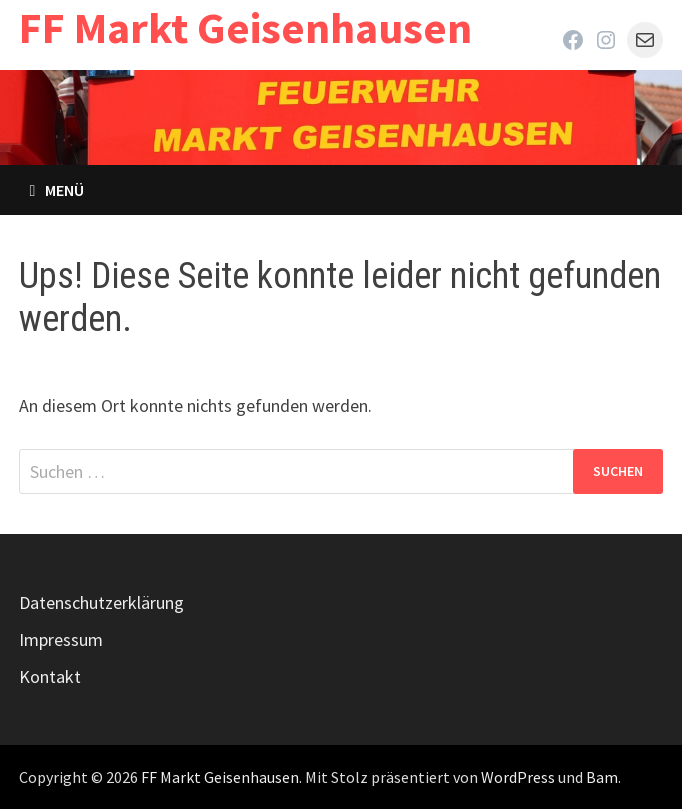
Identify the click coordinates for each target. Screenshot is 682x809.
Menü (56, 190)
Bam (602, 777)
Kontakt (50, 676)
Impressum (61, 639)
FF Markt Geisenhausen (245, 27)
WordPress (518, 777)
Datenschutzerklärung (101, 602)
